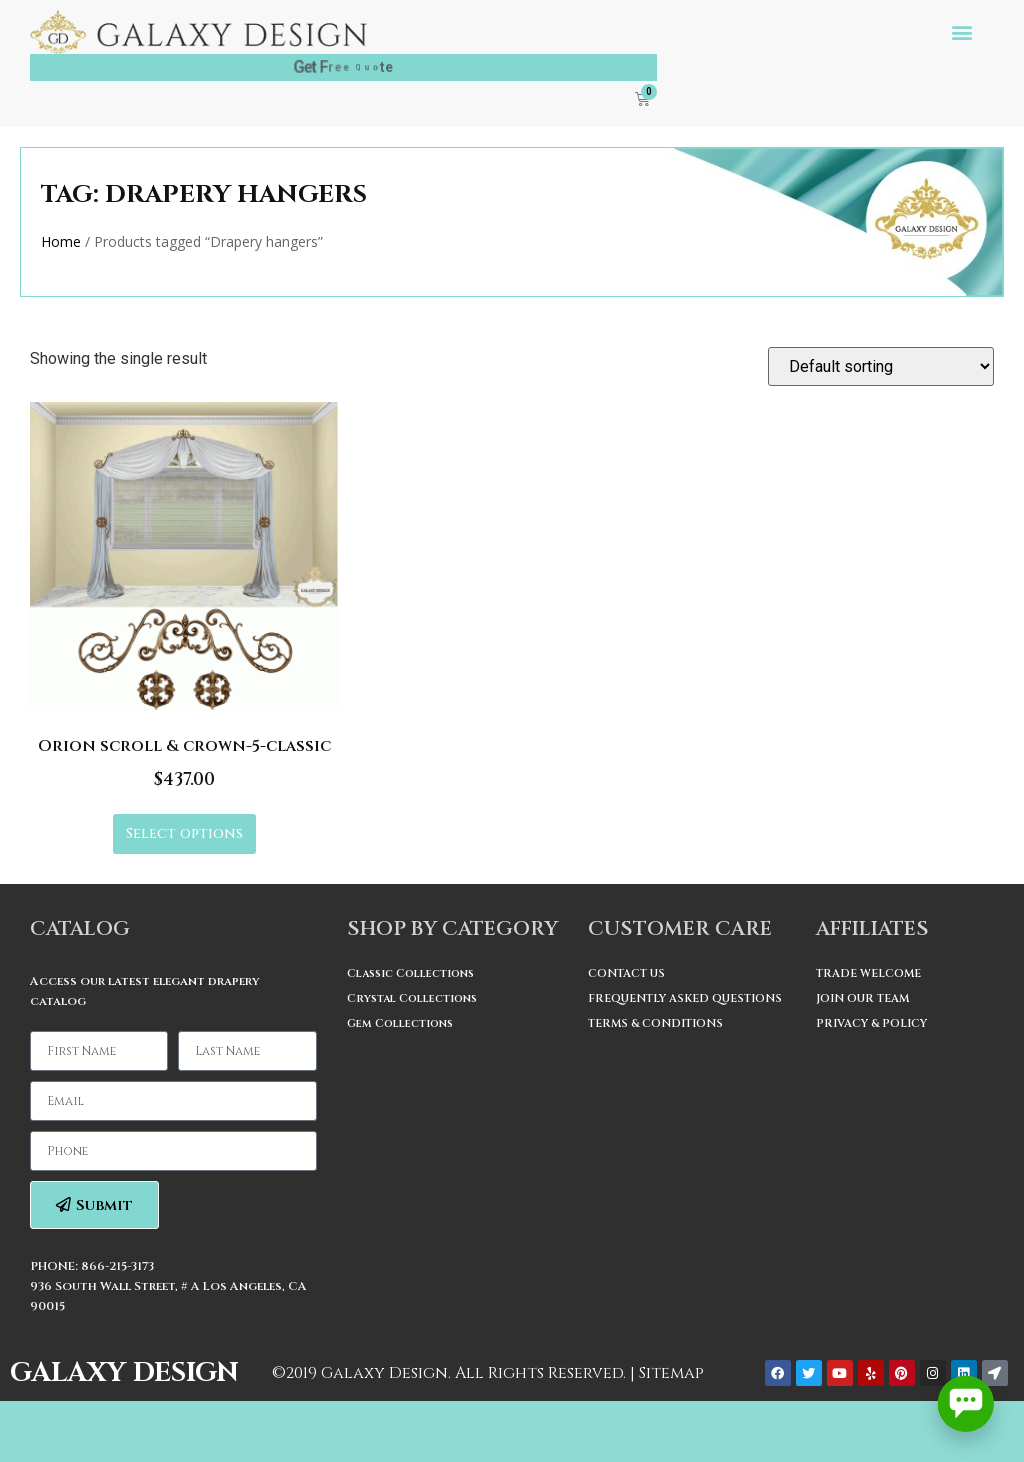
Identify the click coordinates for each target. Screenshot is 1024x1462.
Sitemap (671, 1373)
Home (61, 241)
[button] (962, 32)
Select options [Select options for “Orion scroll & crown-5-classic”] (184, 833)
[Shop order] (881, 366)
